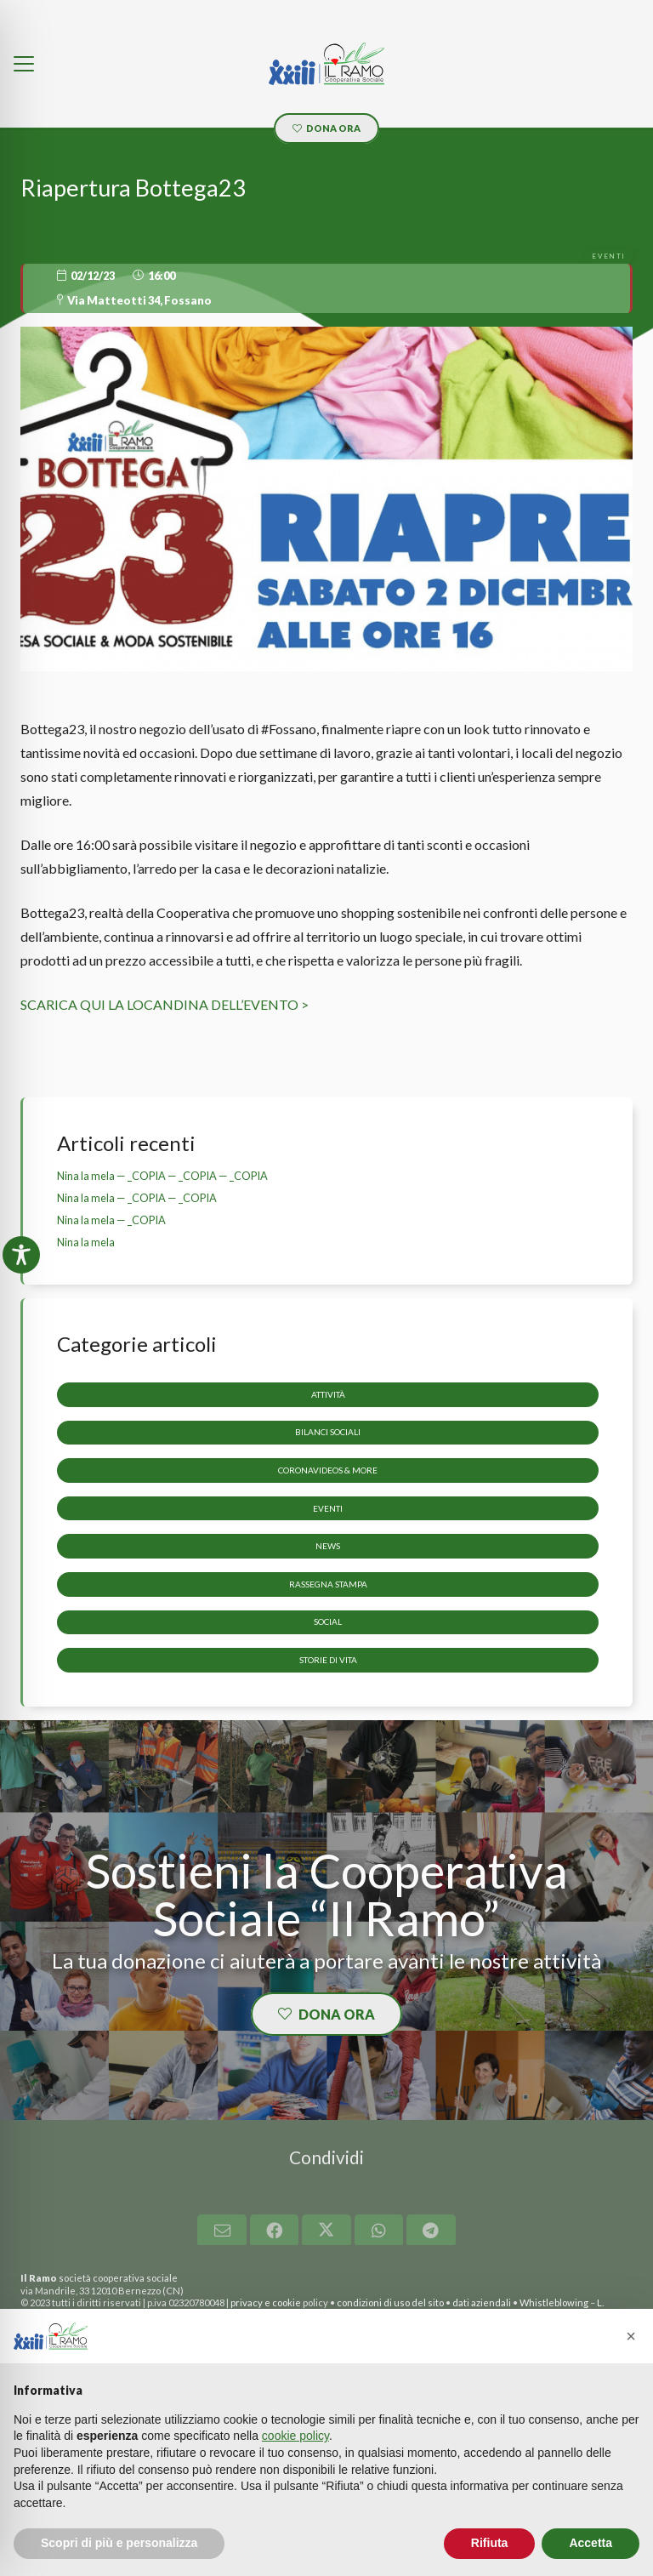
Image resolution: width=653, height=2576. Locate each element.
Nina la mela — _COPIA (111, 1220)
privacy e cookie (265, 2302)
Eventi (328, 1508)
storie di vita (328, 1660)
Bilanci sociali (328, 1433)
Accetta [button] (590, 2543)
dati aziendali (481, 2302)
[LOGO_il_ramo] (326, 64)
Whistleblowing (554, 2302)
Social (328, 1622)
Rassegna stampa (328, 1584)
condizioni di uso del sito (390, 2302)
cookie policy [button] (295, 2435)
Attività (328, 1394)
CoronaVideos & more (328, 1470)
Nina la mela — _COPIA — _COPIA (137, 1198)
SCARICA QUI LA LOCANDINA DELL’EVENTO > (164, 1004)
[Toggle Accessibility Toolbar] (21, 1254)
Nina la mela (86, 1242)
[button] (24, 64)
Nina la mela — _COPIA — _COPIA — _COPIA (162, 1176)
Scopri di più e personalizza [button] (119, 2543)
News (327, 1546)
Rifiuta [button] (489, 2543)
